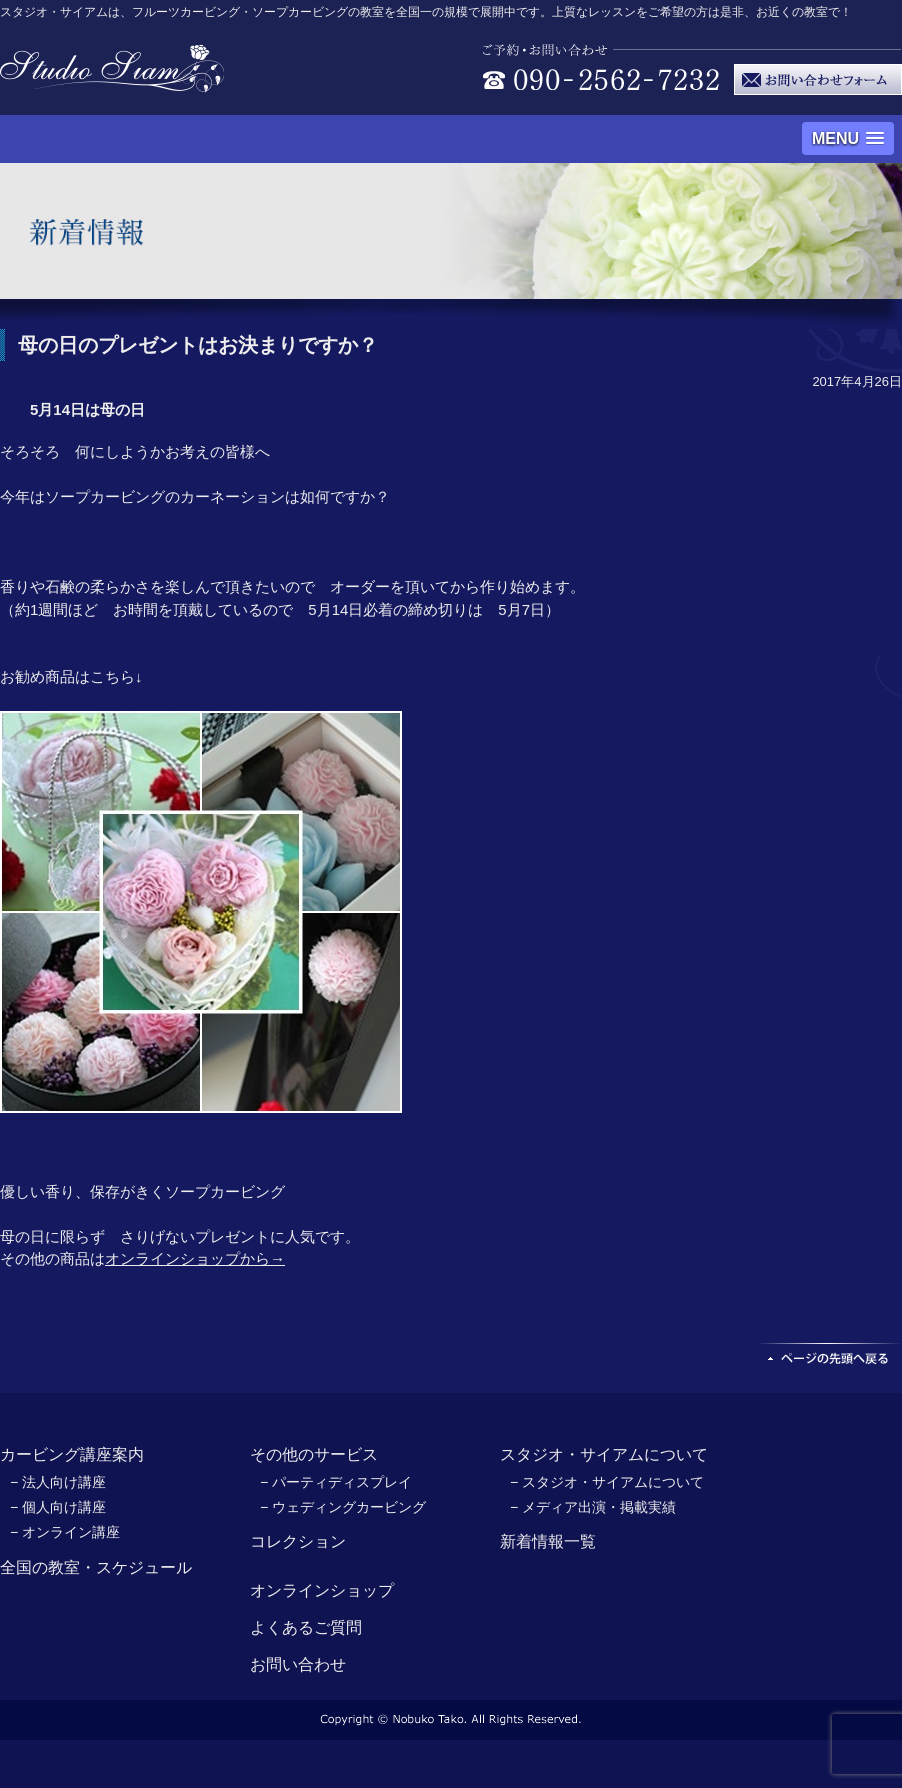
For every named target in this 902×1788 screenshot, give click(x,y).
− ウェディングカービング (343, 1507)
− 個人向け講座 (58, 1507)
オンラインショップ (322, 1590)
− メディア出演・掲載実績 (593, 1507)
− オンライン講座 (65, 1532)
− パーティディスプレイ (336, 1482)
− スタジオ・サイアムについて (607, 1482)
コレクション (298, 1541)
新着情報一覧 (548, 1541)
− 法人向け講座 (58, 1482)
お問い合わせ (298, 1664)
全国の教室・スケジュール (96, 1567)
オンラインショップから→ (195, 1258)
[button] (848, 138)
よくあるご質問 (306, 1627)
